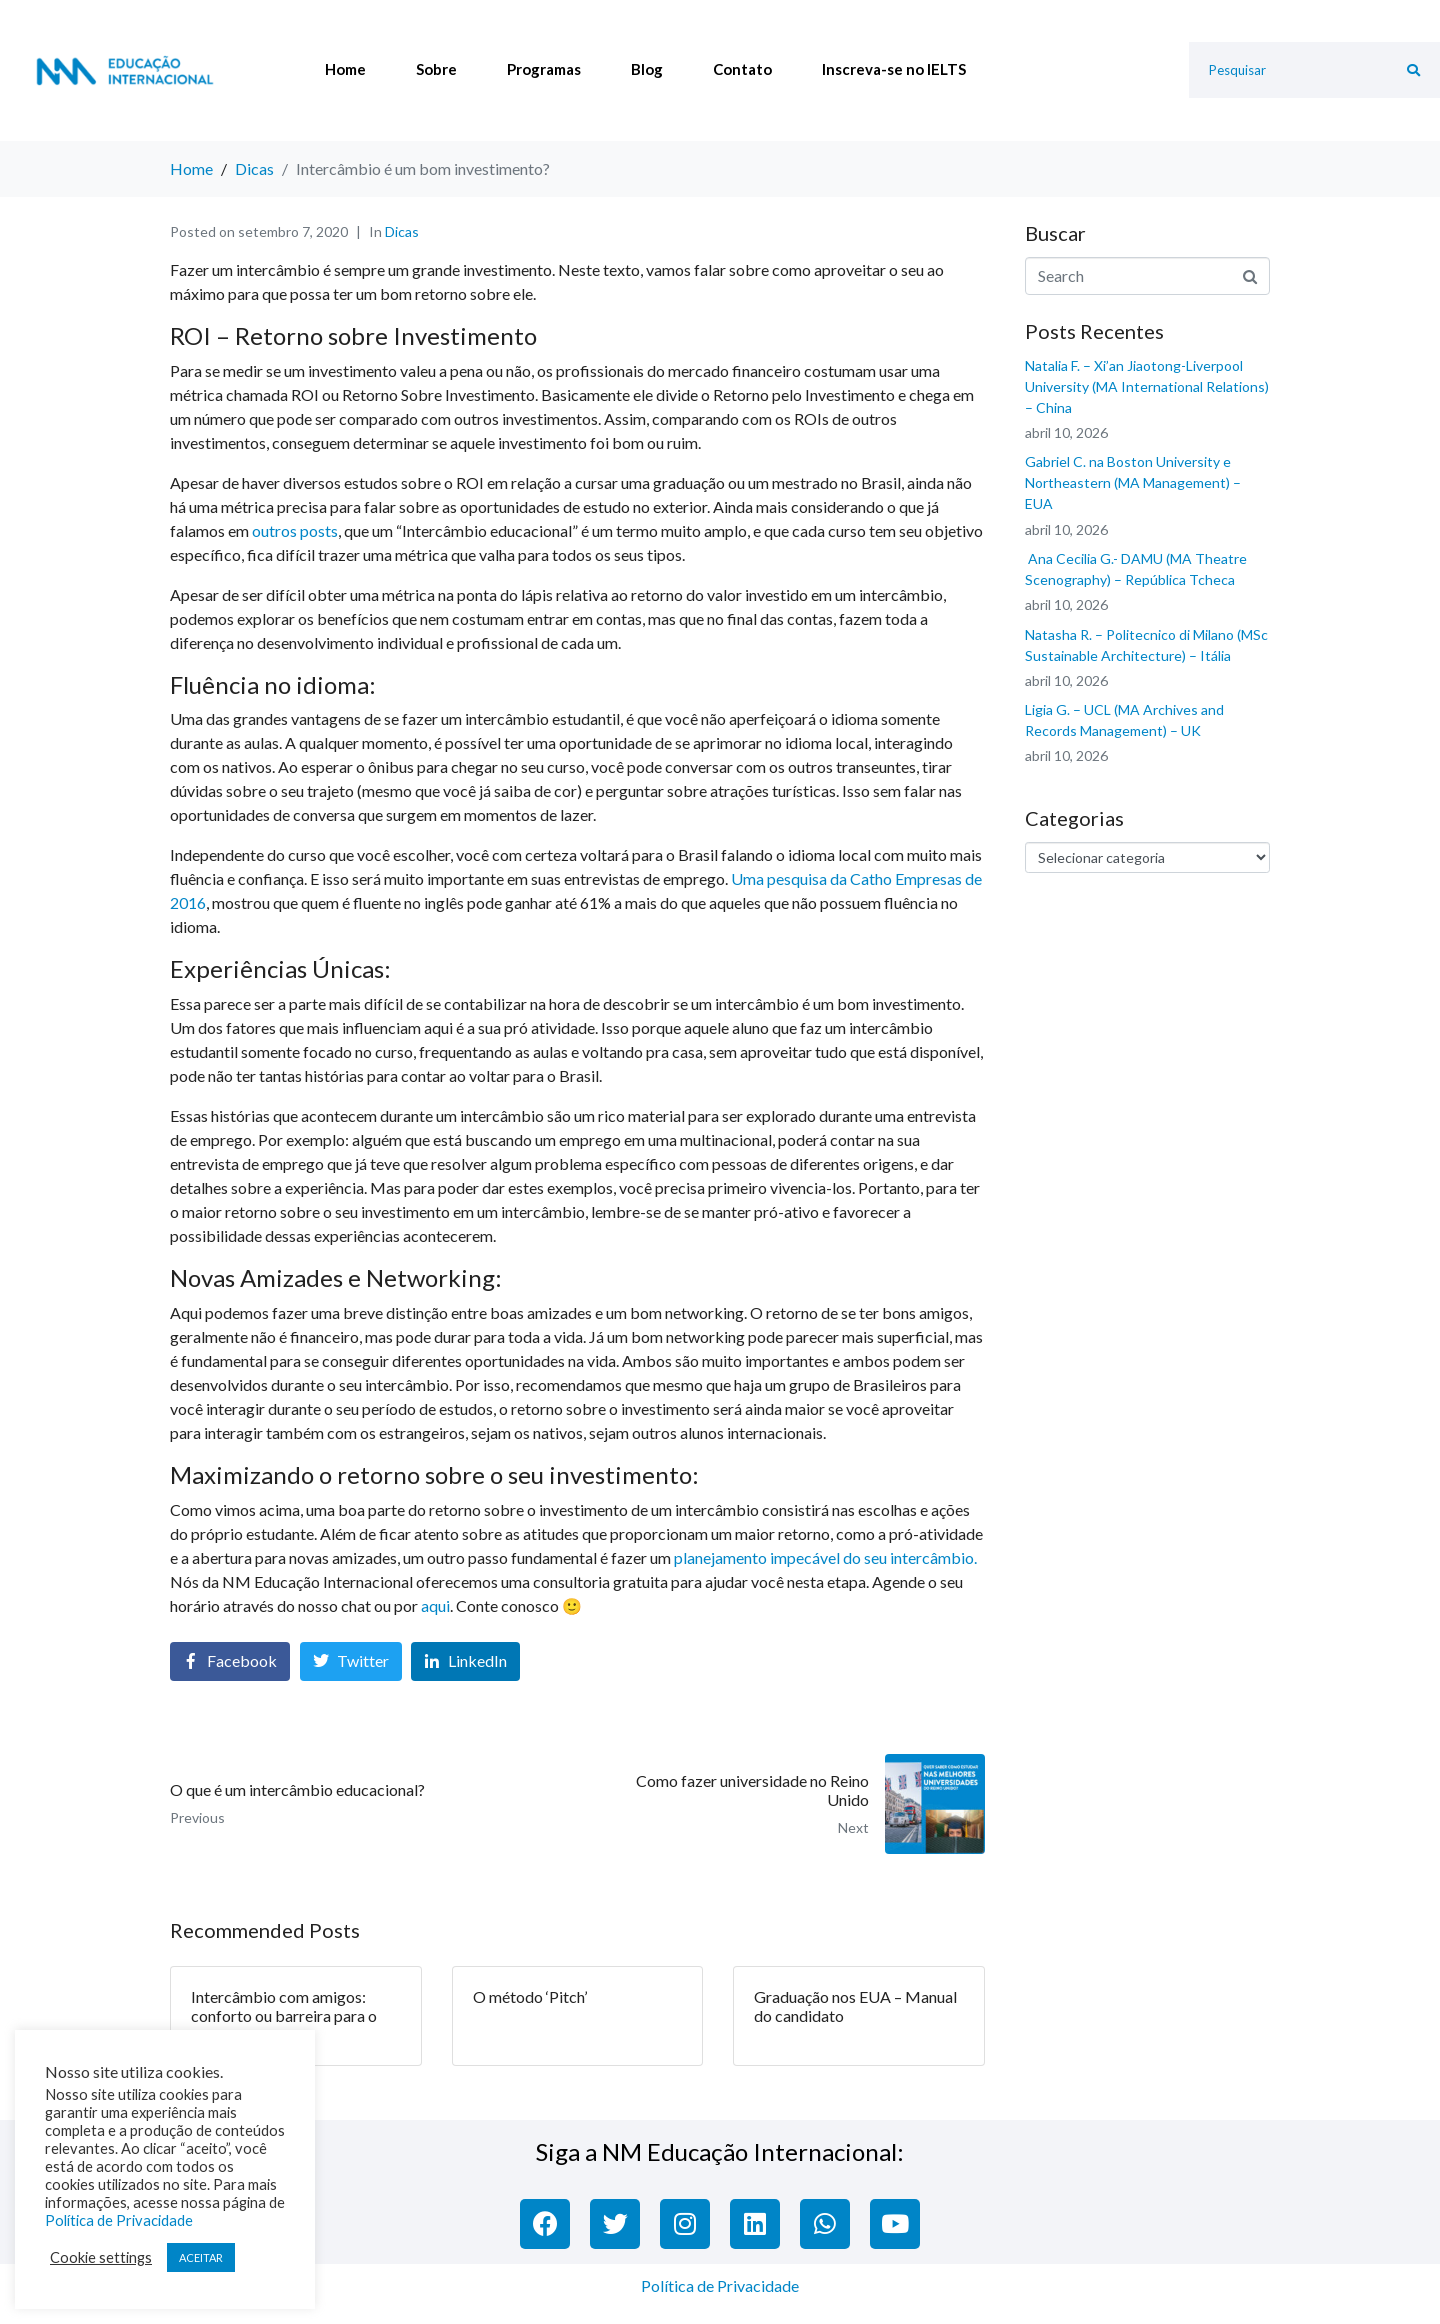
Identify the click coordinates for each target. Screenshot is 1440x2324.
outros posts (295, 530)
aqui (435, 1605)
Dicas (402, 231)
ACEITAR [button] (201, 2257)
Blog (647, 69)
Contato (742, 69)
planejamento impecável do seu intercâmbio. (825, 1557)
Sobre (436, 69)
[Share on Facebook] (230, 1661)
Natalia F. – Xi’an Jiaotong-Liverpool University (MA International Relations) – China (1147, 386)
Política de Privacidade (720, 2285)
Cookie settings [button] (101, 2257)
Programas (544, 69)
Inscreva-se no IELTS (894, 69)
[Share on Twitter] (351, 1661)
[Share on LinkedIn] (465, 1661)
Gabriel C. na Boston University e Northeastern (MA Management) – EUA (1133, 482)
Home (345, 69)
